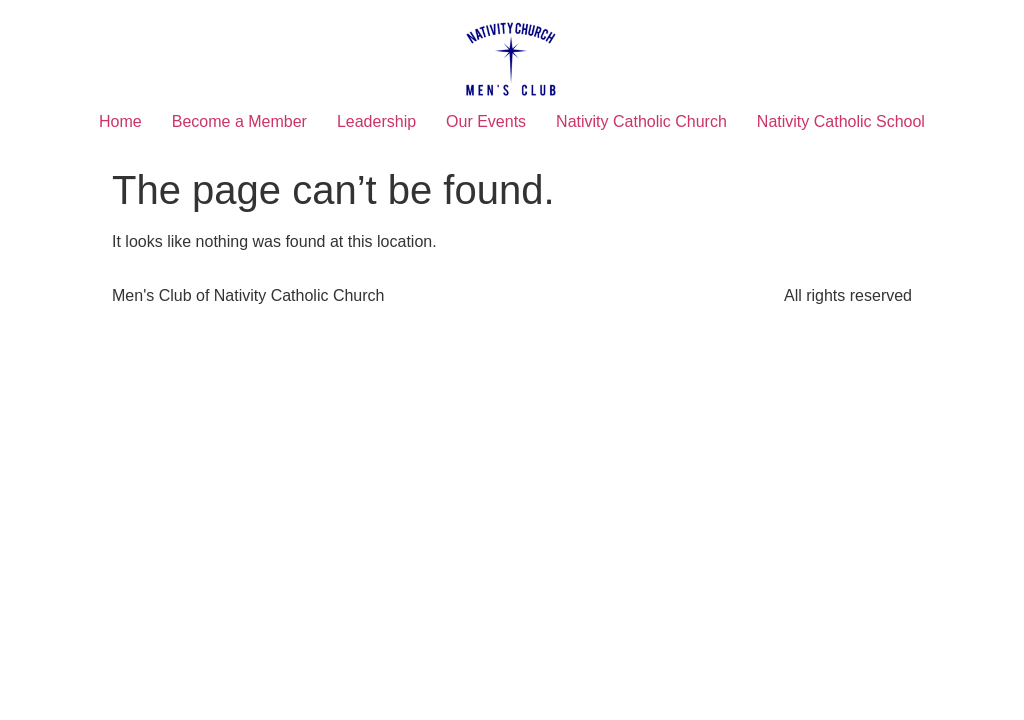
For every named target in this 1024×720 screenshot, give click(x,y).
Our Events (486, 121)
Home (120, 121)
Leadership (376, 121)
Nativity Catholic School (841, 121)
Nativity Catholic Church (641, 121)
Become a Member (239, 121)
